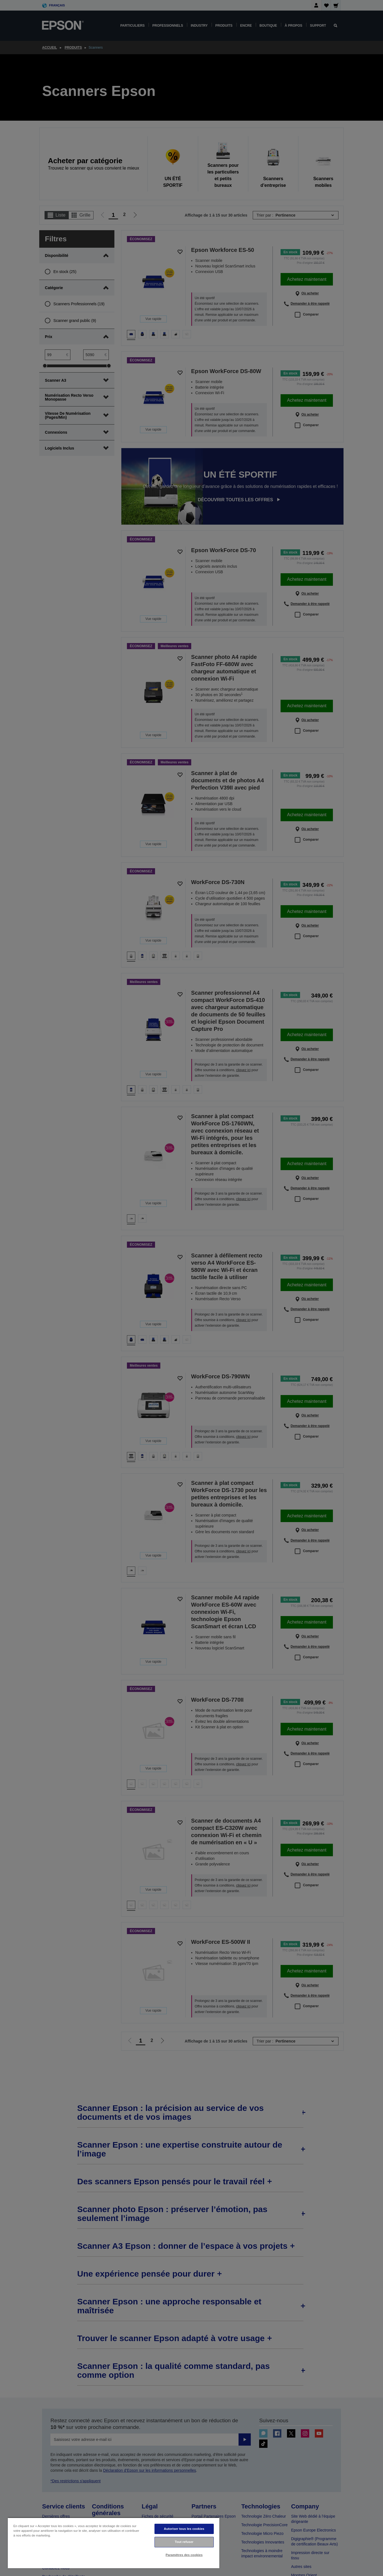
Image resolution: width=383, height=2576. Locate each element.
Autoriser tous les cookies (184, 2528)
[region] (113, 2542)
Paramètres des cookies (184, 2555)
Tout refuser (184, 2541)
